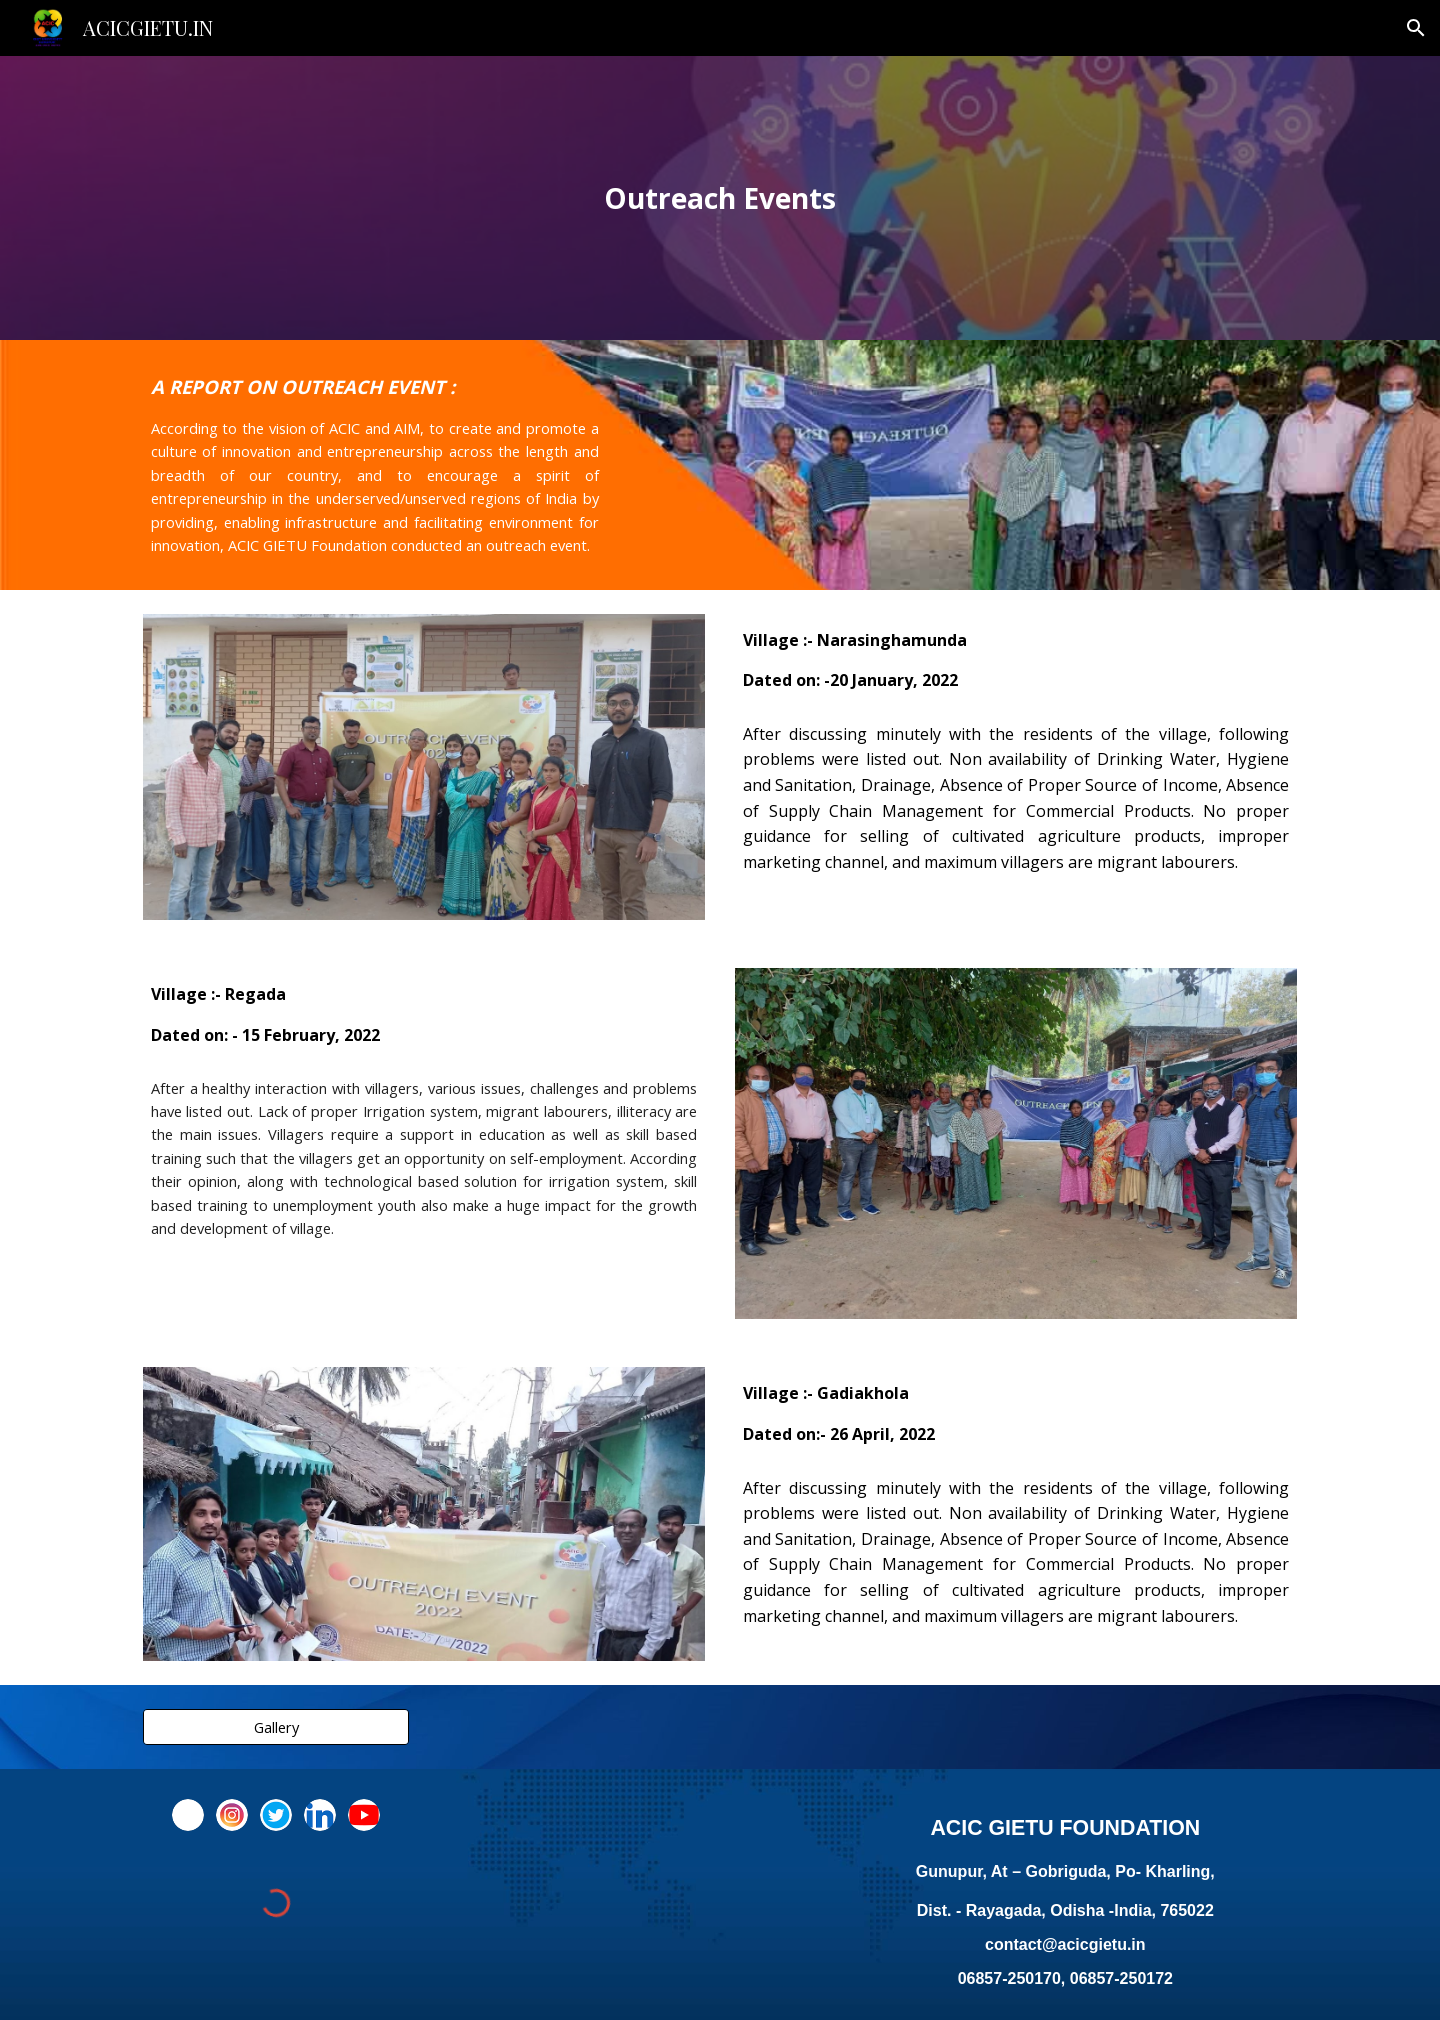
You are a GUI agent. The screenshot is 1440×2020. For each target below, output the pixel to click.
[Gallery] (276, 1727)
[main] (720, 198)
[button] (1416, 28)
